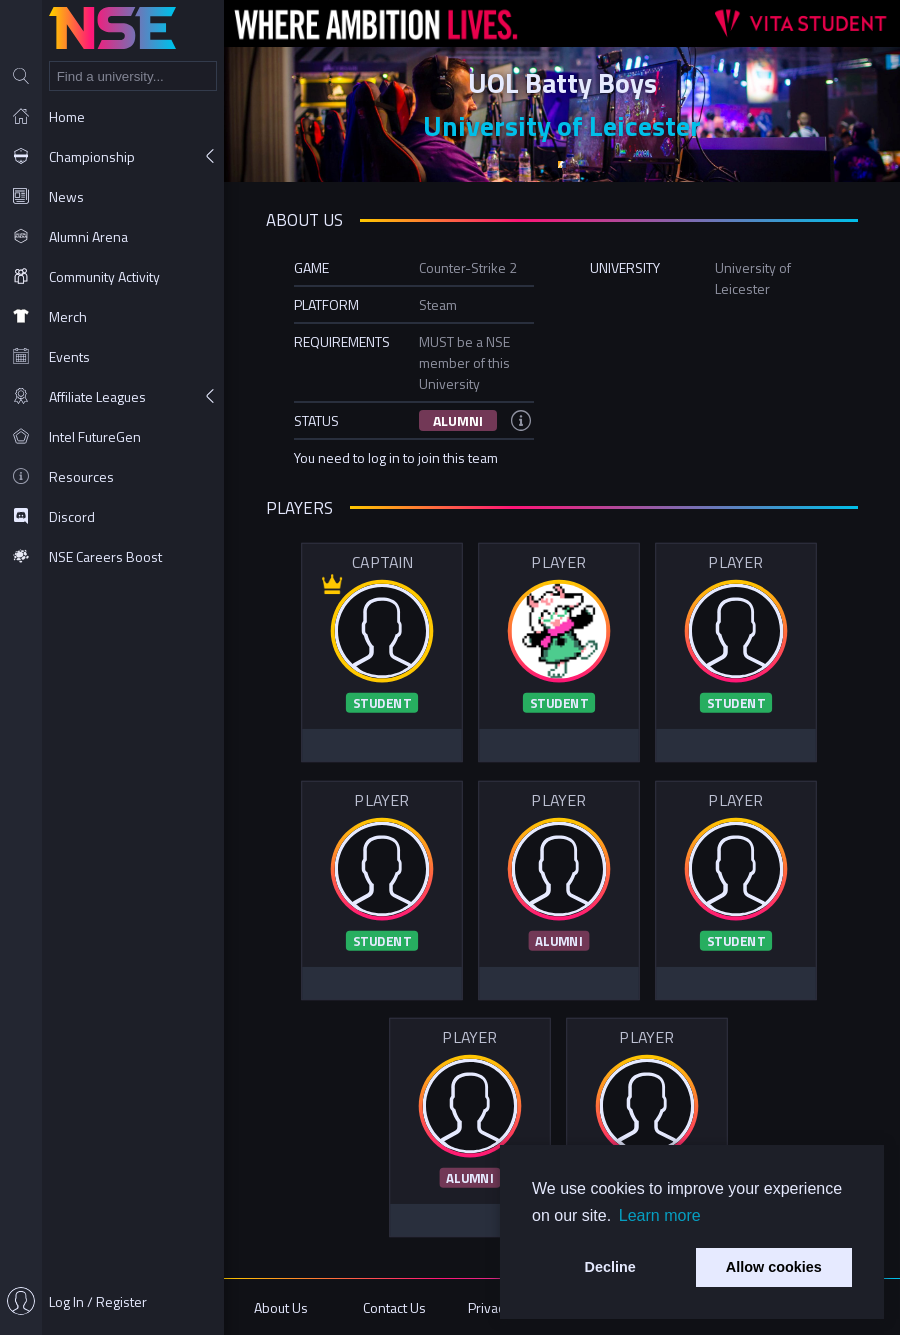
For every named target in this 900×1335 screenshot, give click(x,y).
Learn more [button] (660, 1215)
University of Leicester (562, 125)
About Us (281, 1307)
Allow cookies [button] (774, 1267)
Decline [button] (610, 1267)
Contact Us (394, 1307)
